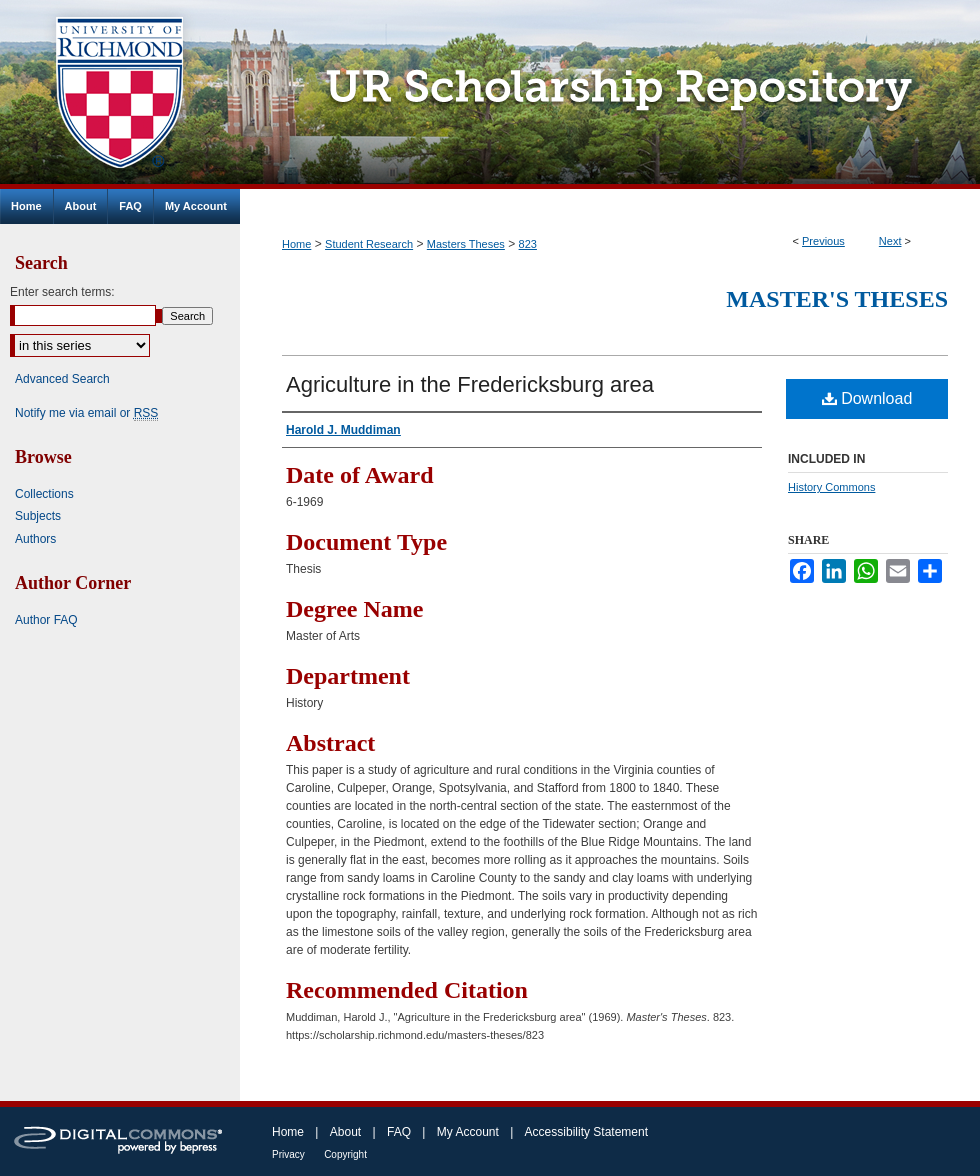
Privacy (288, 1154)
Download (867, 398)
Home (296, 244)
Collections (44, 494)
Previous (823, 241)
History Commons (831, 487)
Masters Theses (466, 244)
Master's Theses (837, 299)
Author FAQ (46, 620)
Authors (35, 539)
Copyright (345, 1154)
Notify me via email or (86, 413)
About (345, 1132)
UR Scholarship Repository (610, 94)
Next (890, 241)
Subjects (38, 516)
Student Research (369, 244)
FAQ (399, 1132)
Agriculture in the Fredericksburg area (470, 384)
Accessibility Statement (586, 1132)
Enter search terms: (62, 292)
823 (528, 244)
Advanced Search (62, 379)
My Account (468, 1132)
